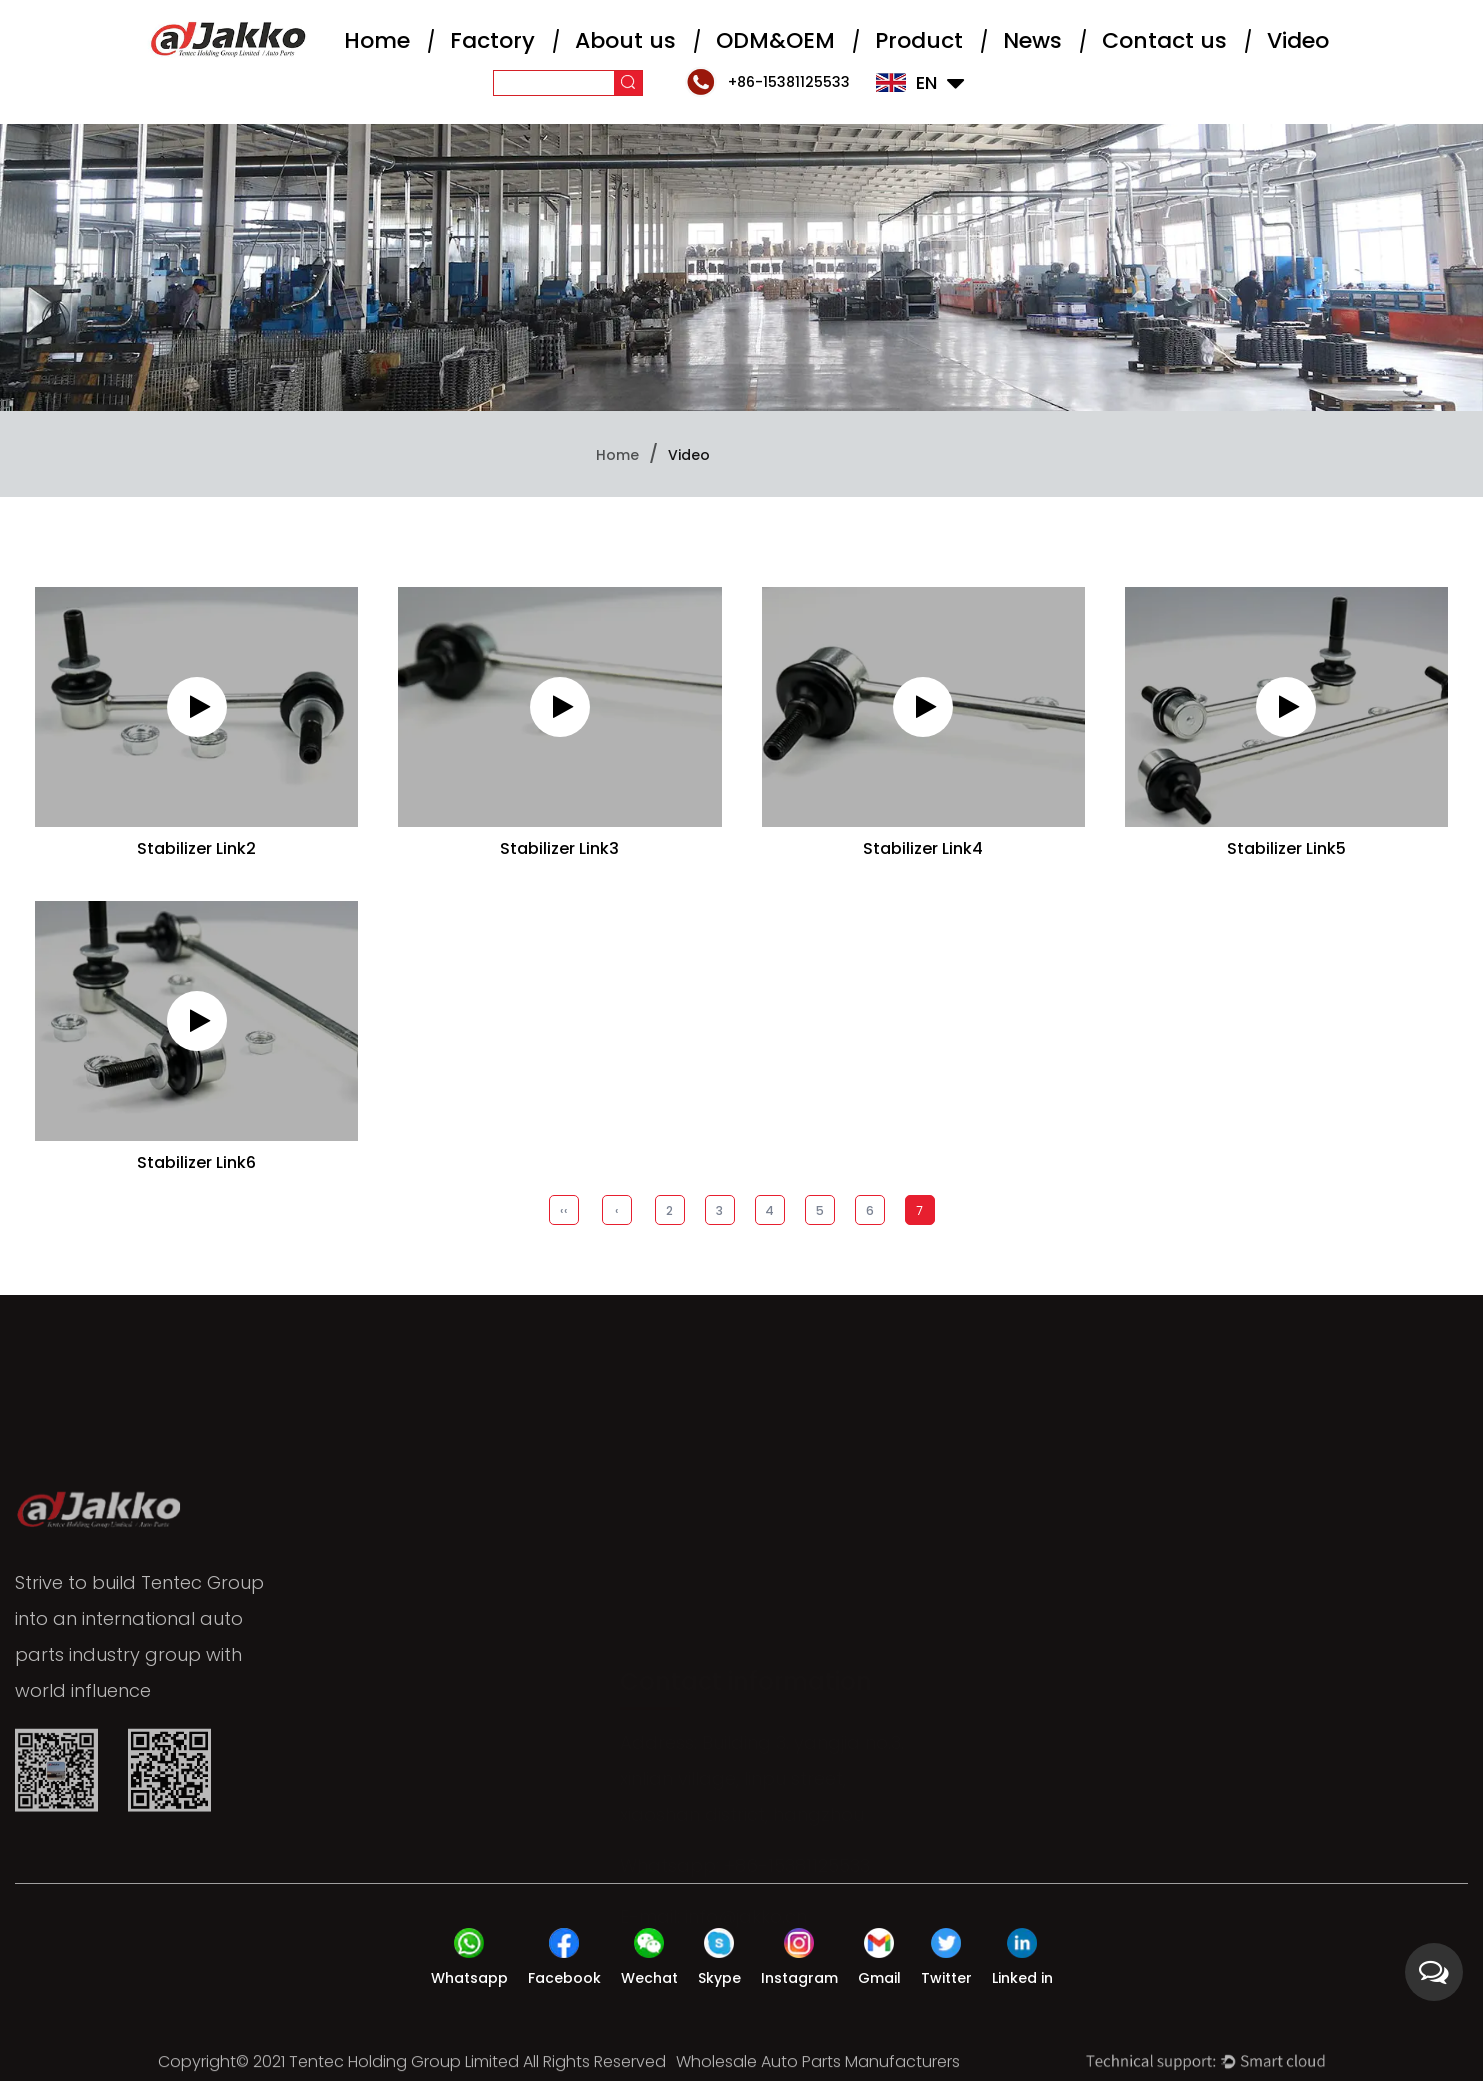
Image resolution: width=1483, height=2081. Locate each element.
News (1032, 40)
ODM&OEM (775, 40)
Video (1298, 40)
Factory (492, 40)
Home (377, 40)
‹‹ (564, 1210)
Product (919, 40)
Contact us (1164, 40)
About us (625, 40)
